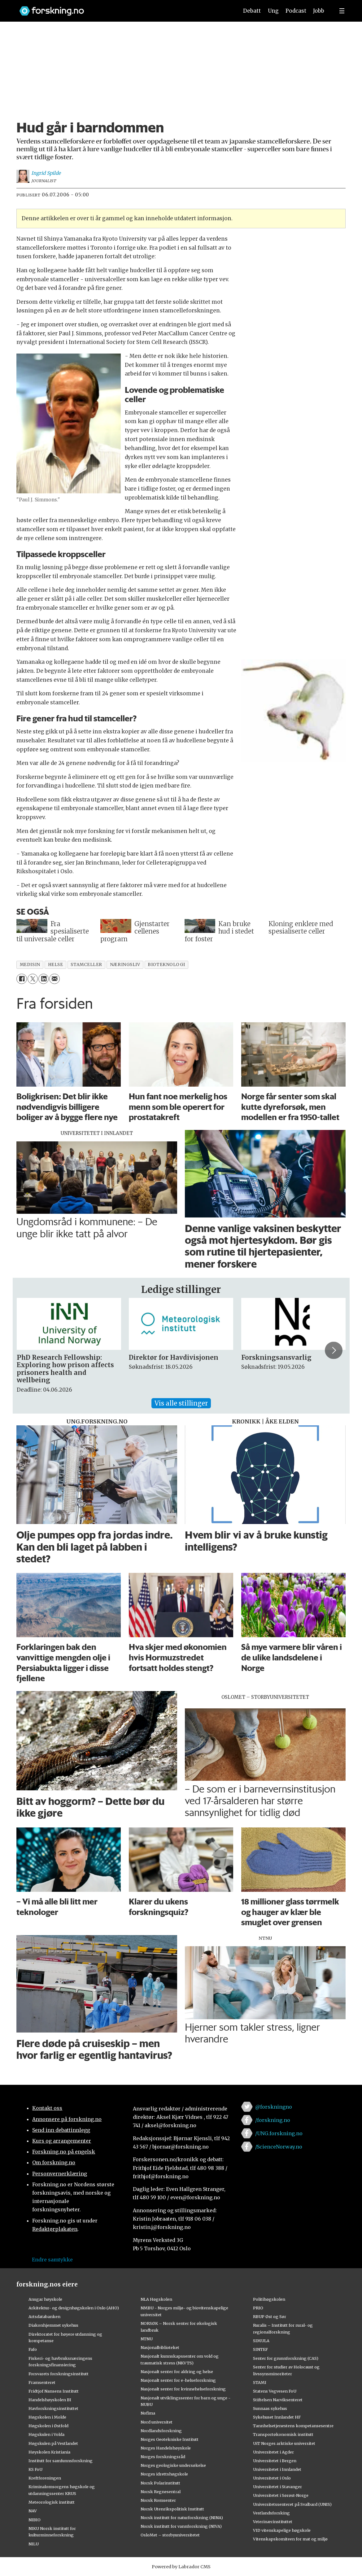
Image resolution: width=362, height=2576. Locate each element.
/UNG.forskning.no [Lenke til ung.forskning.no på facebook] (279, 2133)
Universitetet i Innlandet (277, 2469)
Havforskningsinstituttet (53, 2408)
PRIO (258, 2307)
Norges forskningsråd (163, 2456)
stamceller (86, 964)
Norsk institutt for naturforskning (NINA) (182, 2517)
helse (55, 964)
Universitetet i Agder (273, 2451)
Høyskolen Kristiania (49, 2451)
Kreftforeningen (44, 2477)
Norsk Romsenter (158, 2500)
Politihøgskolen (269, 2299)
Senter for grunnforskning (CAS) (285, 2358)
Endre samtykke (52, 2259)
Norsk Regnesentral (161, 2491)
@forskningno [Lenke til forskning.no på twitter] (273, 2107)
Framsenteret (41, 2382)
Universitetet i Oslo (272, 2477)
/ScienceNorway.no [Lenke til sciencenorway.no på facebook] (278, 2147)
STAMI (259, 2382)
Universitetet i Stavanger (277, 2486)
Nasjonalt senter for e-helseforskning (178, 2380)
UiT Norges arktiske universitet (284, 2443)
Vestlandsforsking (271, 2512)
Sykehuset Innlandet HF (277, 2417)
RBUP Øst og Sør (269, 2316)
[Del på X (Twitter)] (33, 979)
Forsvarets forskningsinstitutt (58, 2373)
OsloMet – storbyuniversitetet (170, 2534)
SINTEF (260, 2349)
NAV (32, 2510)
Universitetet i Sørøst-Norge (280, 2495)
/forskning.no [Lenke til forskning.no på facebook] (272, 2120)
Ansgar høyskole (45, 2299)
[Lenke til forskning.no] (123, 8)
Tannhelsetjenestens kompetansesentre (293, 2425)
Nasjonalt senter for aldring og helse (177, 2371)
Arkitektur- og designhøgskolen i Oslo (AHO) (73, 2307)
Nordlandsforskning (161, 2430)
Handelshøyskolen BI (49, 2399)
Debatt (252, 10)
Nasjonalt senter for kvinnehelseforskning (183, 2388)
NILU (33, 2543)
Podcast (296, 10)
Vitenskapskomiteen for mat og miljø (290, 2538)
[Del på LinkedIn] (43, 979)
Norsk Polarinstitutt (160, 2482)
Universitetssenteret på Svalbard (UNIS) (292, 2504)
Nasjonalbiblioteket (160, 2347)
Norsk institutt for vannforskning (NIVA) (181, 2526)
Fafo (32, 2349)
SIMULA (261, 2340)
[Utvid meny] (342, 11)
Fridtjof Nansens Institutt (53, 2391)
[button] (333, 1350)
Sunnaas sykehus (270, 2408)
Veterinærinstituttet (272, 2521)
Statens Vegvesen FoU (274, 2391)
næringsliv (125, 964)
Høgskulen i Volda (46, 2434)
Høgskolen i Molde (47, 2417)
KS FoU (35, 2469)
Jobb (318, 10)
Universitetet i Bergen (274, 2460)
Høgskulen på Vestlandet (53, 2443)
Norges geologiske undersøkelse (173, 2465)
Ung (273, 10)
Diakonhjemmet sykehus (53, 2325)
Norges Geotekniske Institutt (169, 2439)
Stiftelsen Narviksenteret (278, 2399)
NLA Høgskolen (156, 2299)
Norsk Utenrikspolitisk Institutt (172, 2508)
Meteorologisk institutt (51, 2502)
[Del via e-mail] (54, 979)
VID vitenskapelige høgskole (282, 2530)
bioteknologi (166, 964)
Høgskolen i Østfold (48, 2425)
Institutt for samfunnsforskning (60, 2460)
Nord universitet (156, 2421)
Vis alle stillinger (181, 1403)
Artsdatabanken (44, 2316)
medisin (30, 964)
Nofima (148, 2413)
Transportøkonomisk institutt (283, 2434)
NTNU (147, 2338)
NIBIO (34, 2519)
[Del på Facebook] (21, 979)
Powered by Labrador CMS (181, 2567)
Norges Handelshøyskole (166, 2447)
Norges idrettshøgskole (164, 2473)
